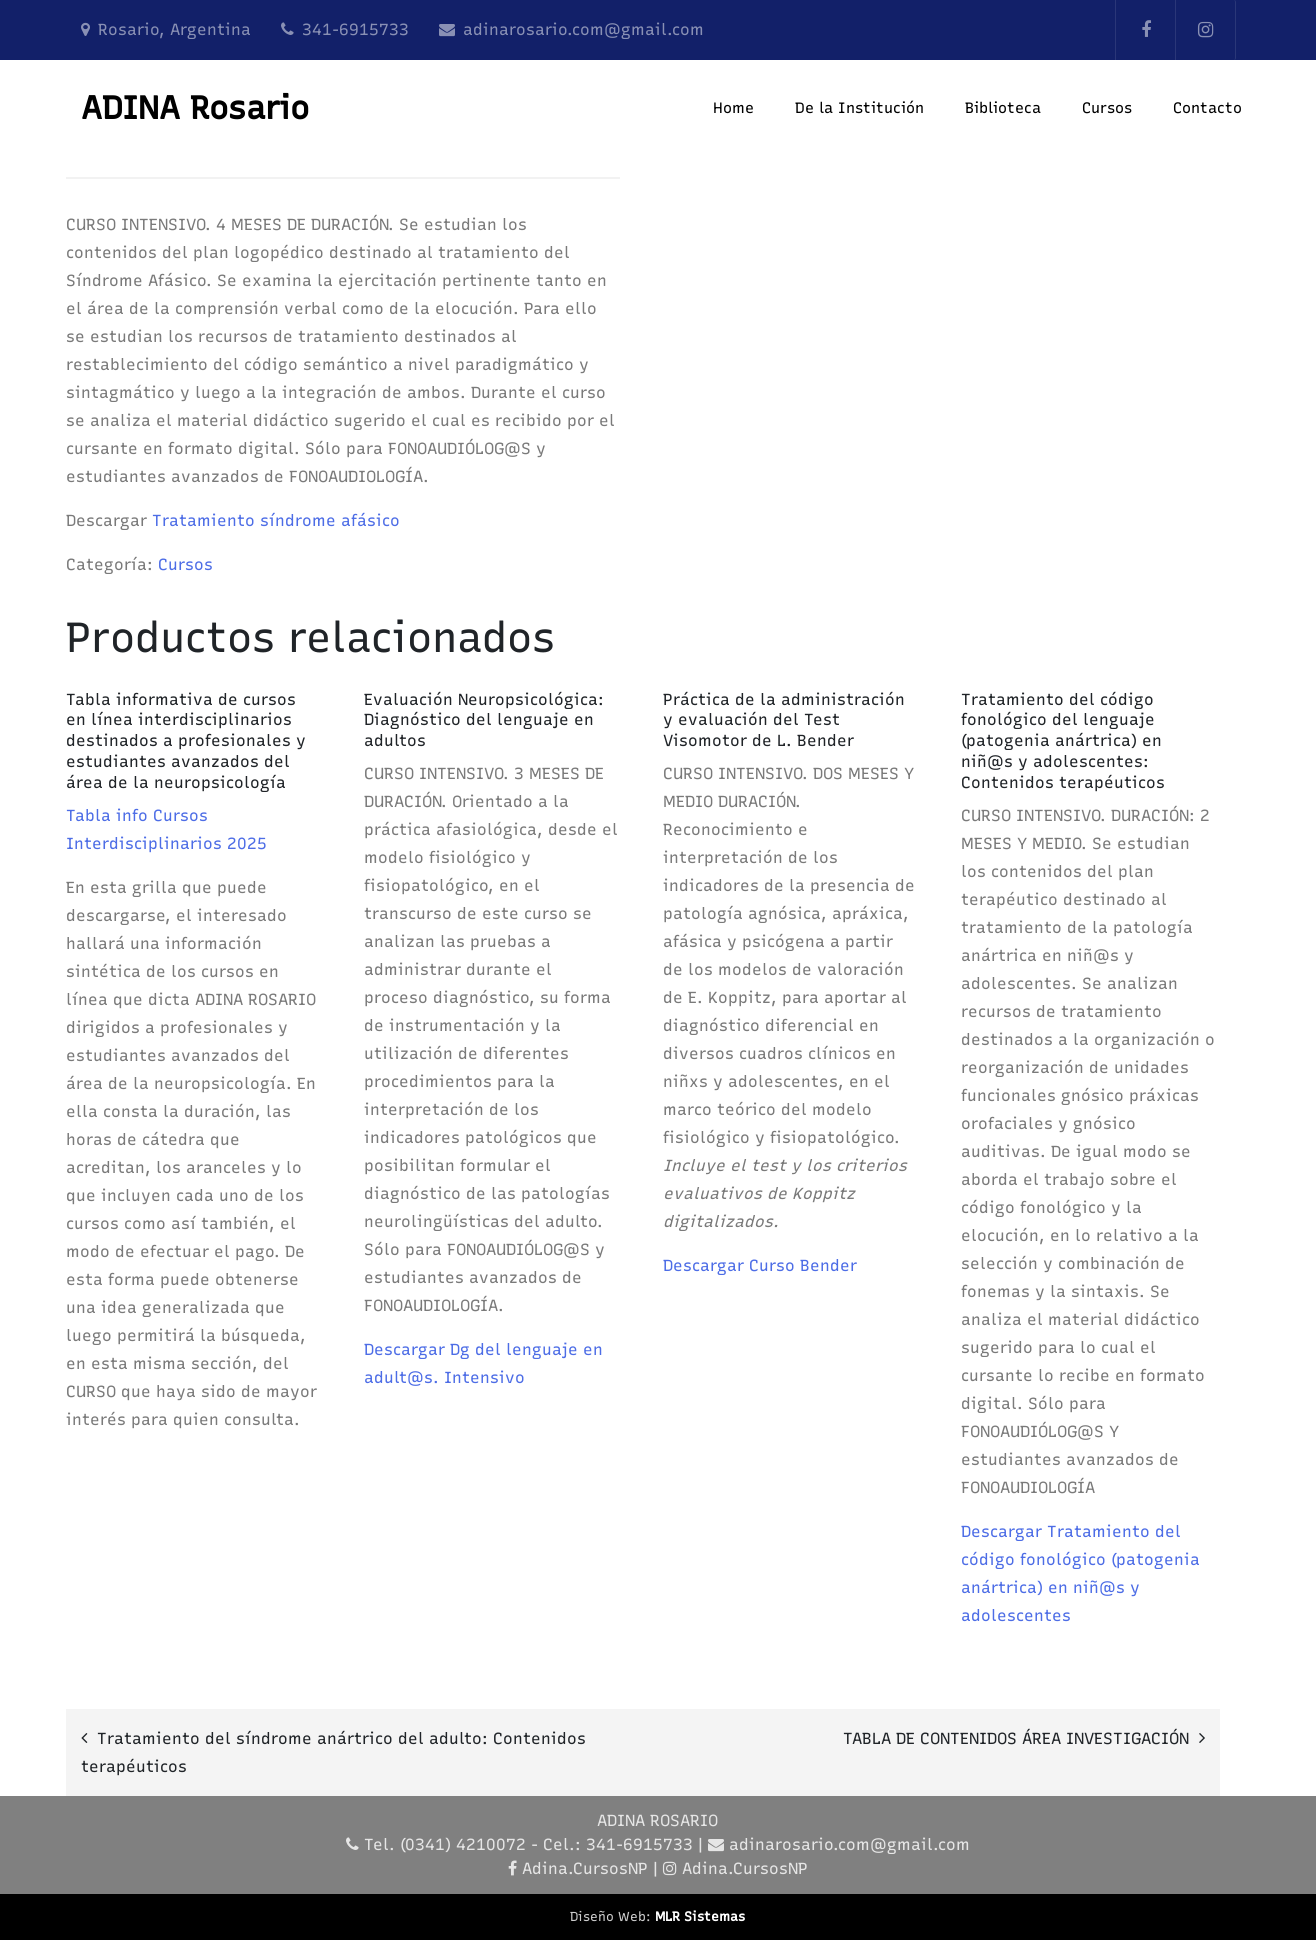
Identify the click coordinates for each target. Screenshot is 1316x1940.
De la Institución (859, 108)
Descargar (407, 1349)
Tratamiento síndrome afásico (276, 520)
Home (733, 108)
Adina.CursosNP (585, 1868)
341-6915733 (355, 29)
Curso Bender (803, 1265)
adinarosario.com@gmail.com (583, 29)
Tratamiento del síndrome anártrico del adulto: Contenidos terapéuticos (333, 1752)
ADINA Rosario (195, 108)
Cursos (1107, 108)
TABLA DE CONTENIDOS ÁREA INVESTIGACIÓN (1016, 1738)
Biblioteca (1003, 108)
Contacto (1207, 108)
